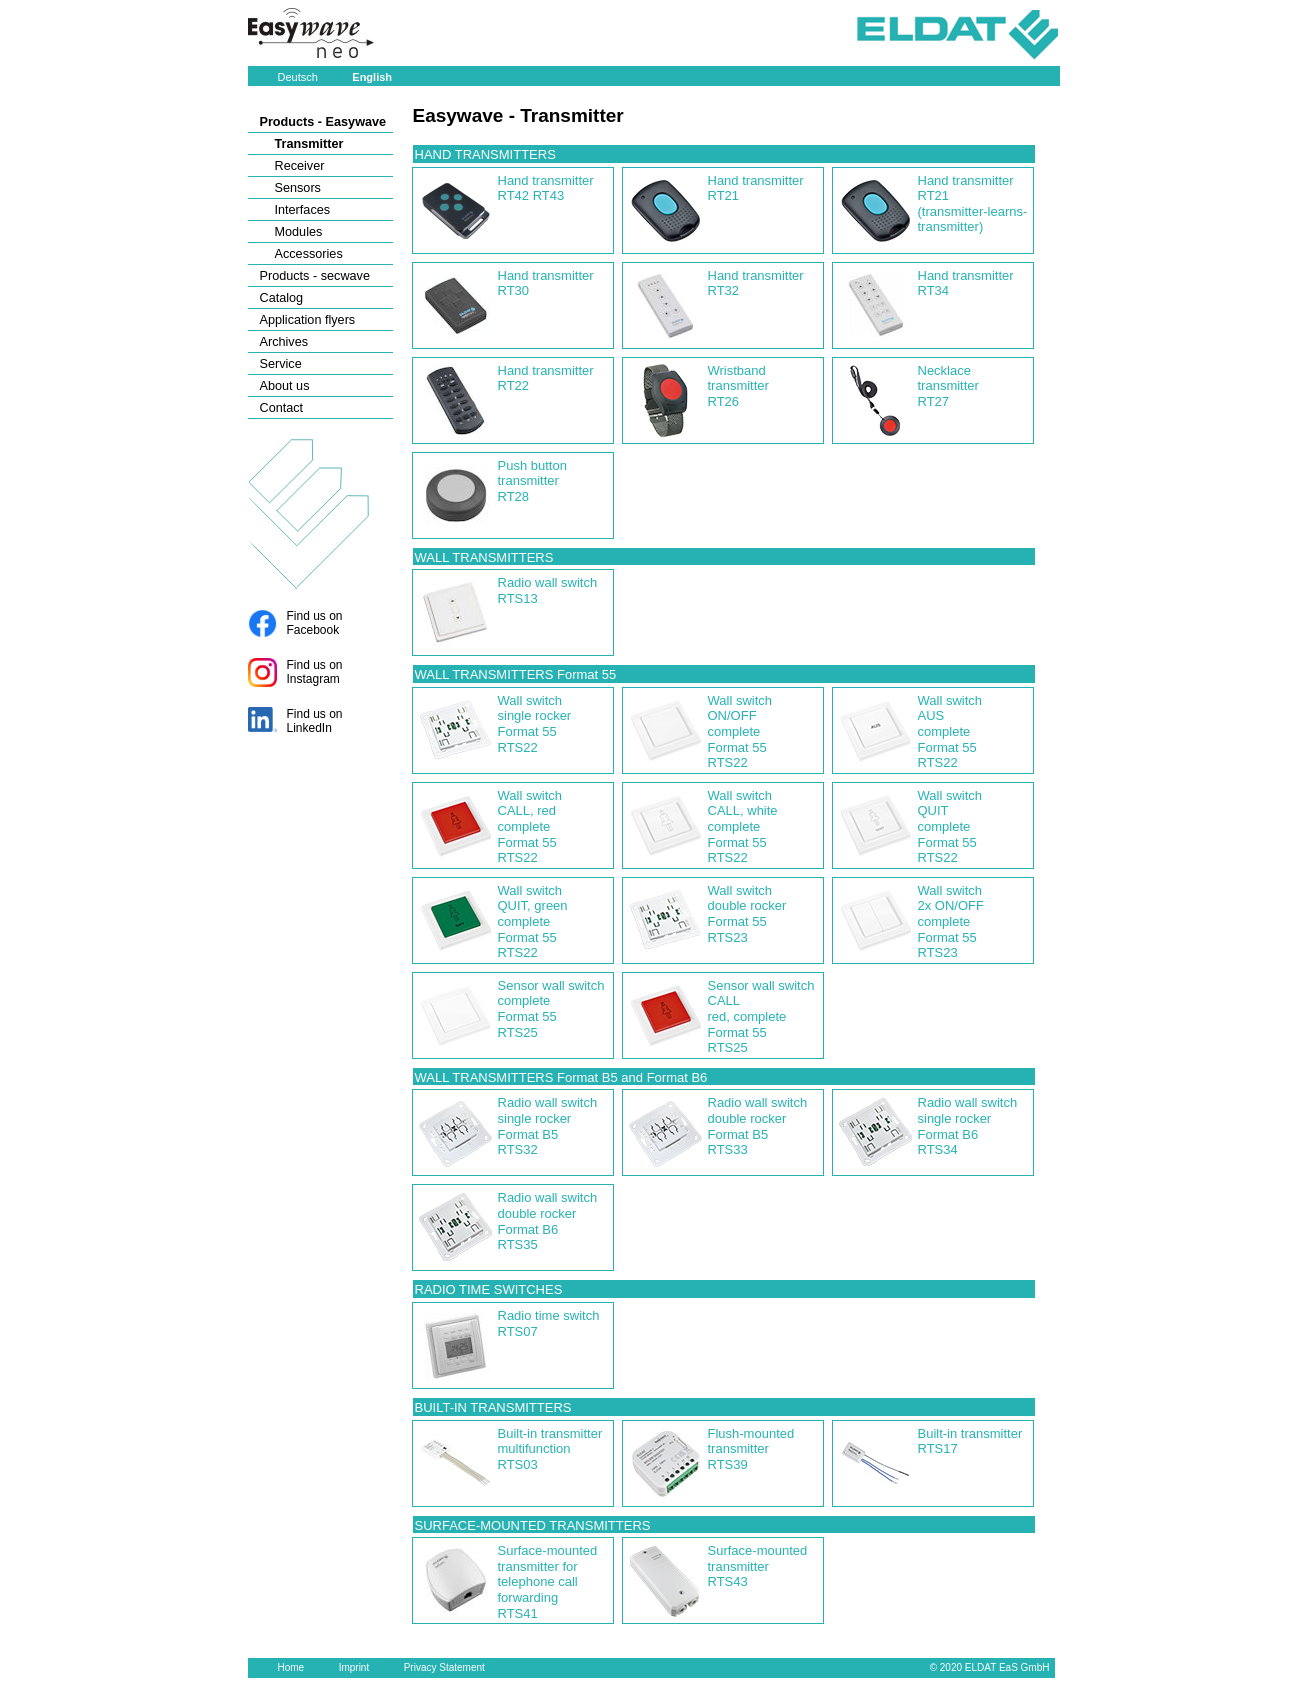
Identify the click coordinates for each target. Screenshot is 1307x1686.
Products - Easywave (323, 122)
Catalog (282, 298)
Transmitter (309, 144)
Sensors (298, 188)
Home (291, 1667)
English (372, 77)
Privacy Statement (444, 1667)
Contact (282, 408)
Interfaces (303, 210)
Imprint (354, 1667)
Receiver (300, 166)
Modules (299, 232)
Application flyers (308, 320)
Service (281, 364)
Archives (284, 342)
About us (285, 386)
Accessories (309, 254)
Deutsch (298, 77)
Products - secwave (315, 276)
